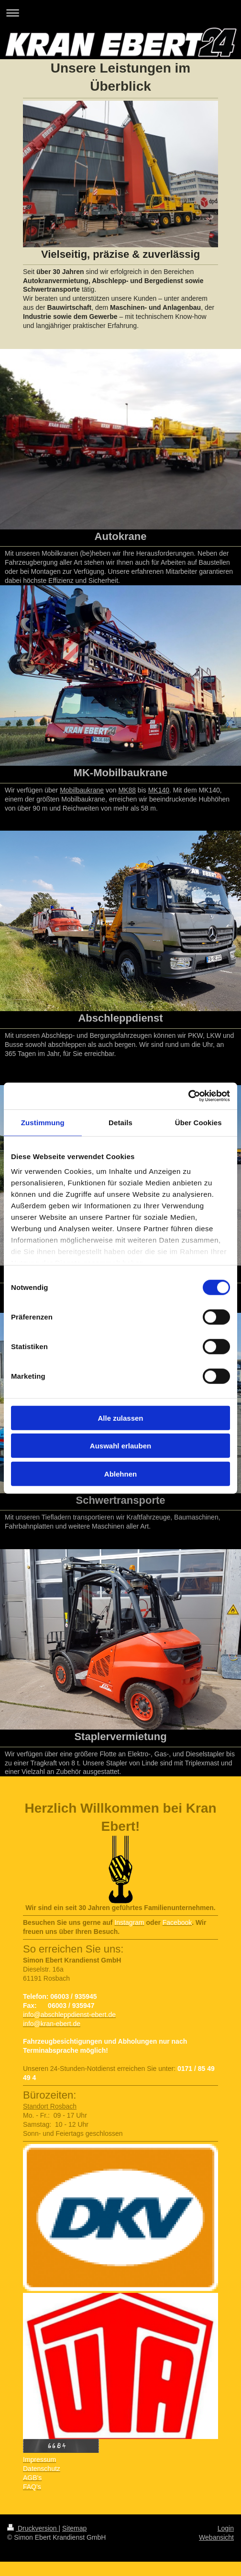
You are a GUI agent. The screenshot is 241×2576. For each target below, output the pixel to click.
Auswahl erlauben (120, 1446)
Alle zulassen (120, 1418)
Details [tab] (120, 1122)
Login (226, 2528)
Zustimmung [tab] (43, 1122)
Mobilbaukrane (82, 790)
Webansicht (216, 2537)
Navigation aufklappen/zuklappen (120, 12)
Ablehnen (120, 1473)
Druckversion (32, 2528)
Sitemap (74, 2528)
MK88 (127, 790)
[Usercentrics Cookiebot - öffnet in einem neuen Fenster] (188, 1096)
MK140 (158, 790)
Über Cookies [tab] (198, 1122)
